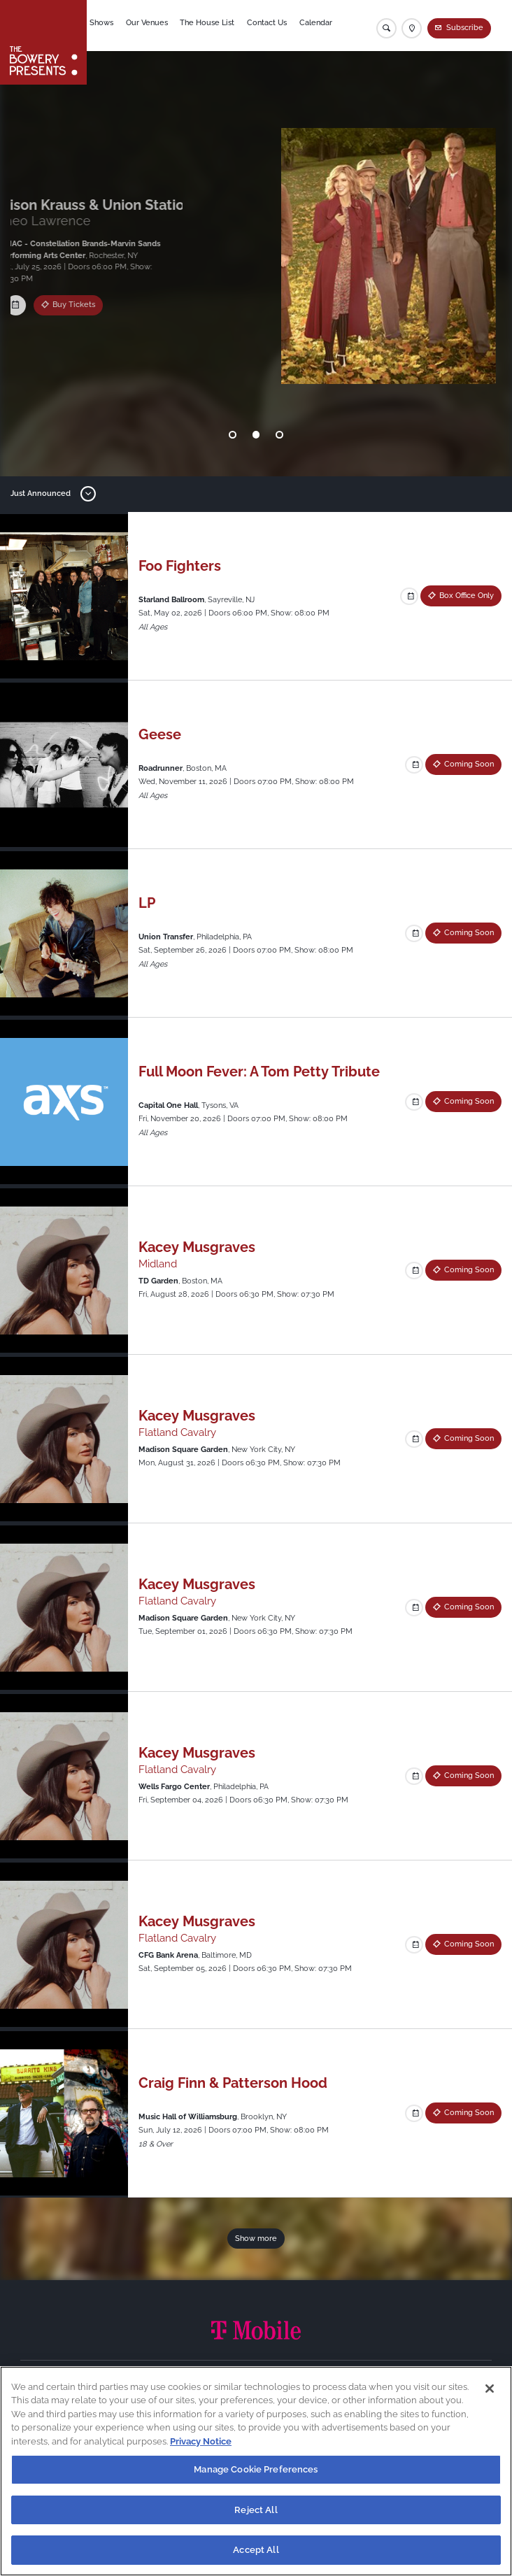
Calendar (321, 25)
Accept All (255, 2550)
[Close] (489, 2388)
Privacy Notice (201, 2441)
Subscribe (465, 27)
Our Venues (152, 25)
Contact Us (272, 25)
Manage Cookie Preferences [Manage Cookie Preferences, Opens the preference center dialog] (256, 2469)
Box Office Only (84, 306)
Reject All (255, 2510)
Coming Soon (469, 764)
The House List (213, 25)
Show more (256, 2238)
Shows (108, 25)
